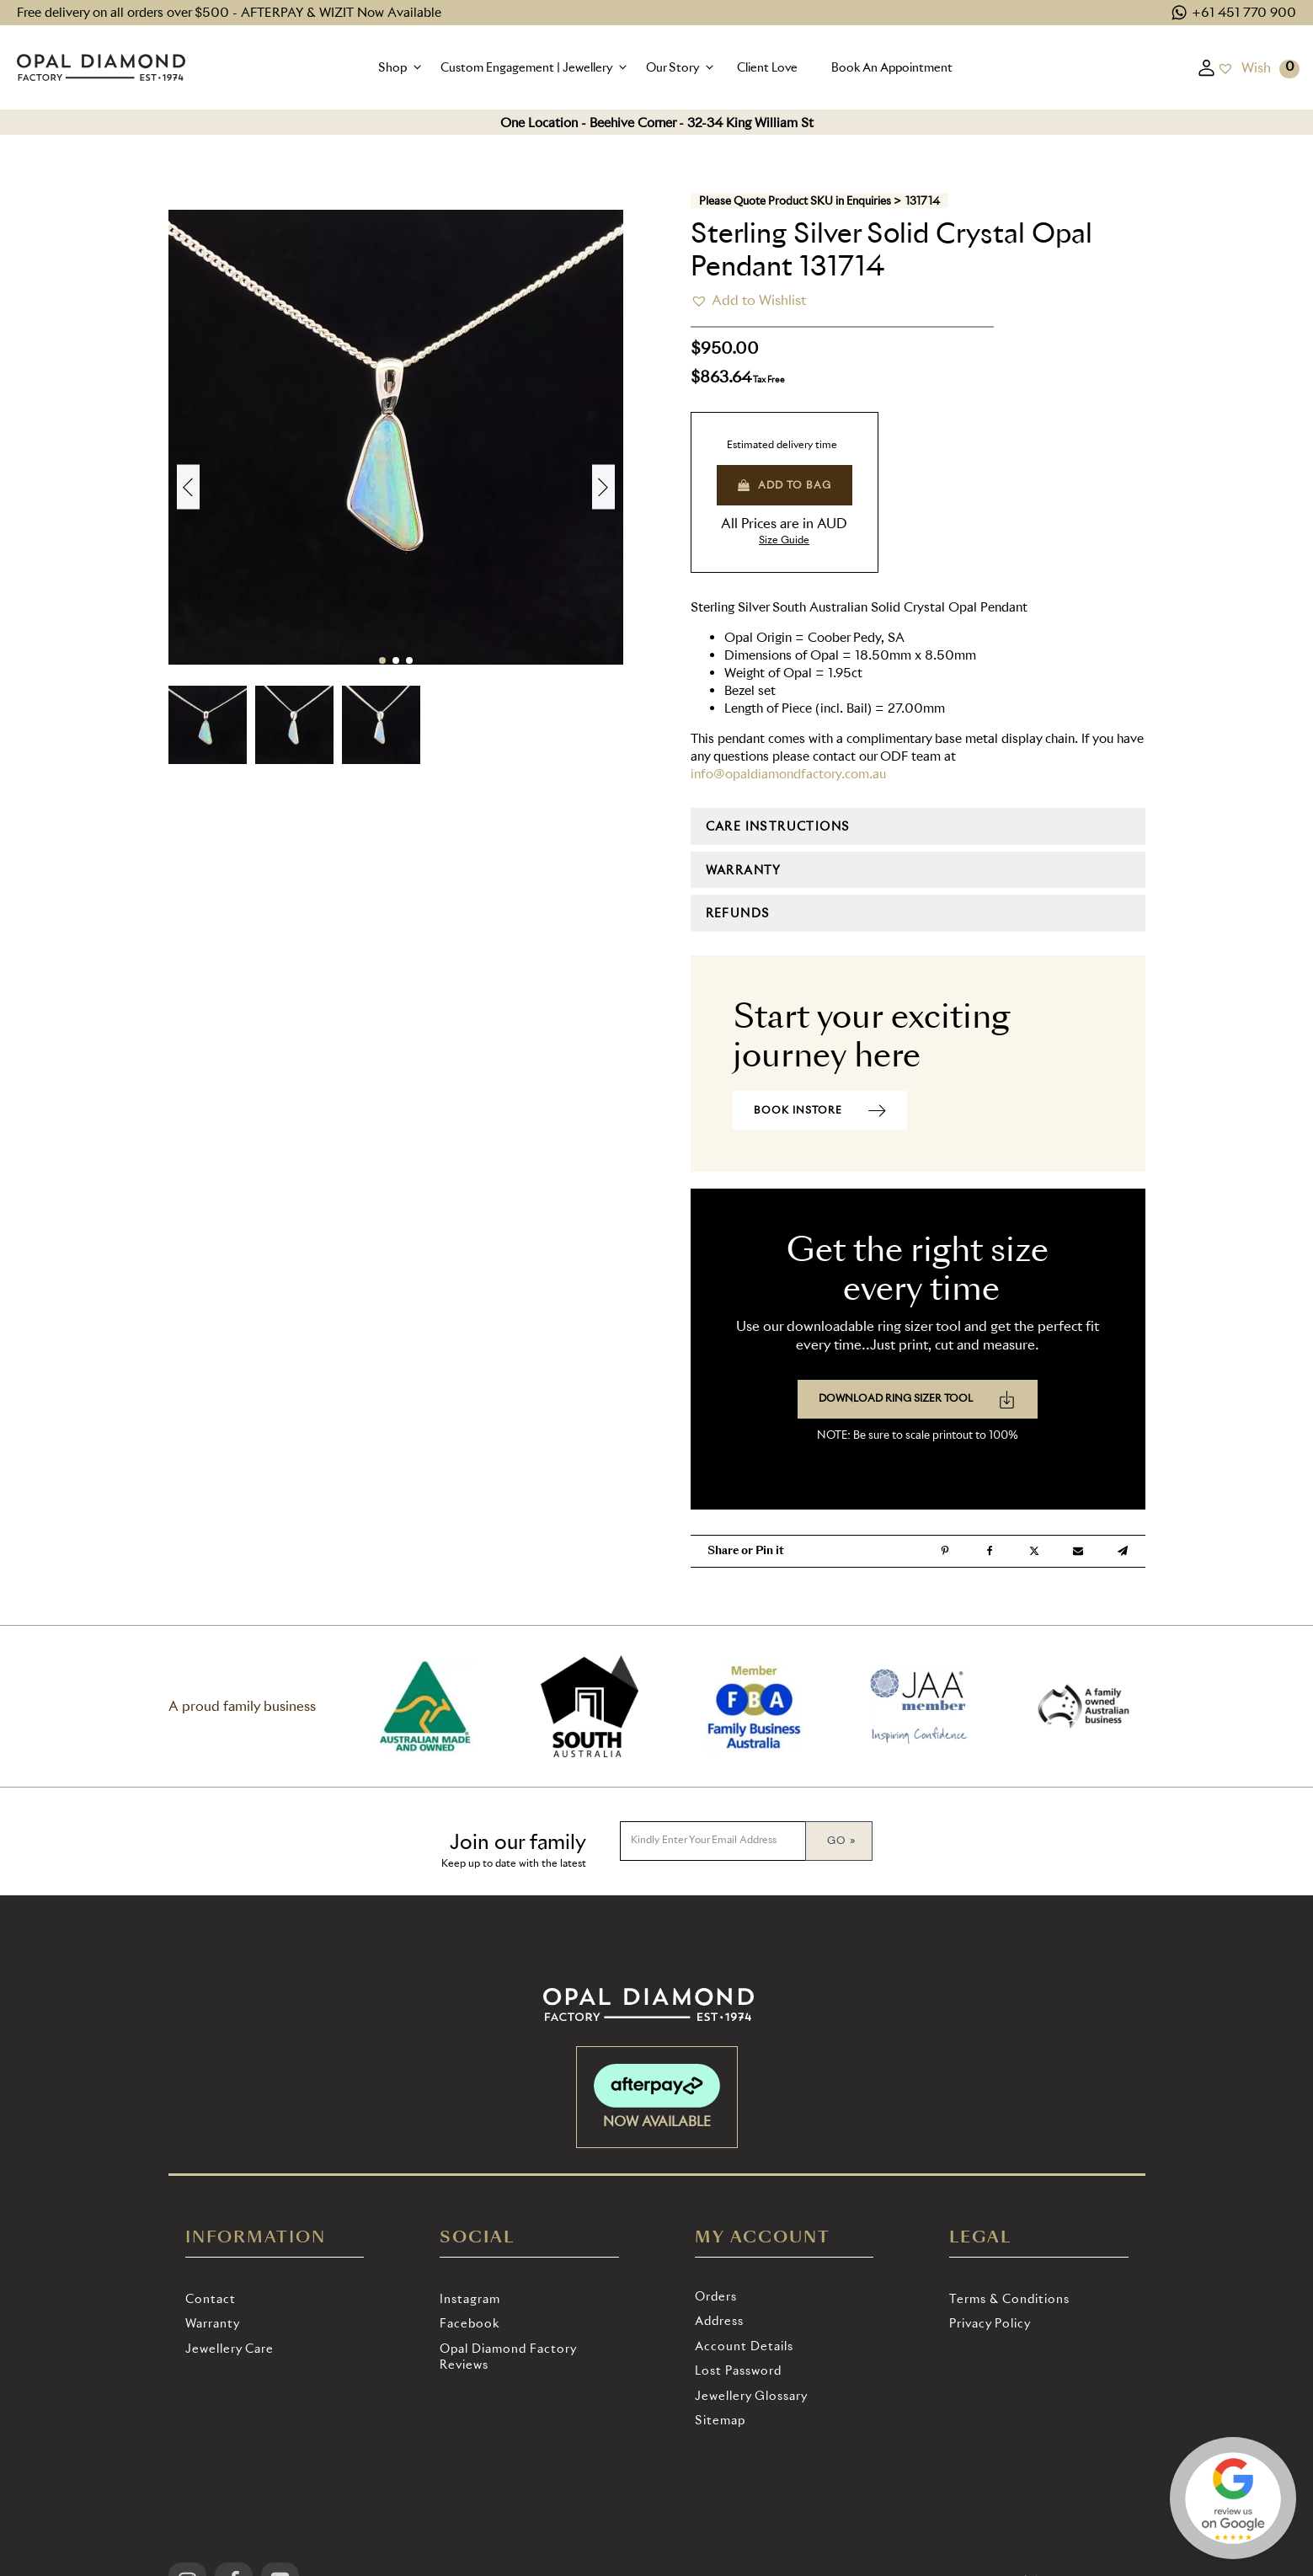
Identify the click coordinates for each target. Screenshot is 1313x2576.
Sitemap (720, 2420)
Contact (210, 2298)
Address (719, 2320)
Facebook (469, 2323)
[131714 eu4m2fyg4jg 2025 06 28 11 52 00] (395, 209)
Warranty (212, 2323)
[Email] (1078, 1551)
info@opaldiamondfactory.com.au (788, 774)
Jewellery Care (229, 2348)
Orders (716, 2296)
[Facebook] (989, 1551)
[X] (1034, 1551)
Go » (841, 1840)
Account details (744, 2345)
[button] (401, 67)
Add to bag (784, 484)
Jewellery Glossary (751, 2395)
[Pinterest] (945, 1551)
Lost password (738, 2370)
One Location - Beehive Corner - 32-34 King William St (657, 123)
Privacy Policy (990, 2323)
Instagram (470, 2298)
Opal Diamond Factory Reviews (508, 2356)
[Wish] (1244, 67)
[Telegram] (1122, 1551)
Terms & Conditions (1009, 2298)
